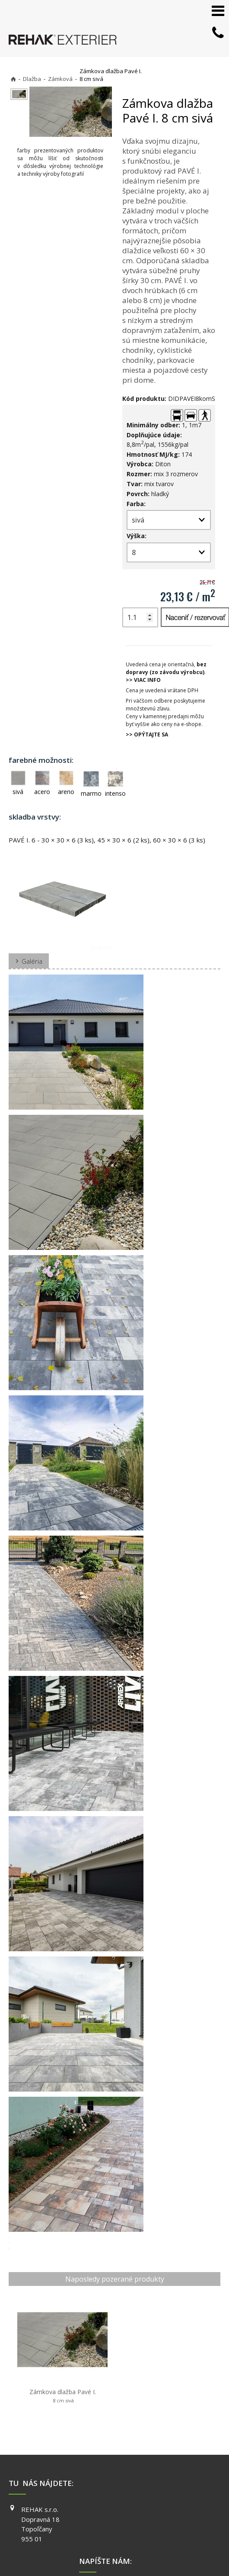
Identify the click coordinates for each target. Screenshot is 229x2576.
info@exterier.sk (116, 2477)
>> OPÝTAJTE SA (147, 734)
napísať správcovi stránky (163, 2534)
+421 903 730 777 (118, 2467)
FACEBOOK (183, 2466)
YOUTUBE (181, 2490)
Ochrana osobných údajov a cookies (92, 2542)
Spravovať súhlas (159, 2542)
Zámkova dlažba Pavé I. (46, 2365)
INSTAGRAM (185, 2478)
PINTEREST (184, 2503)
